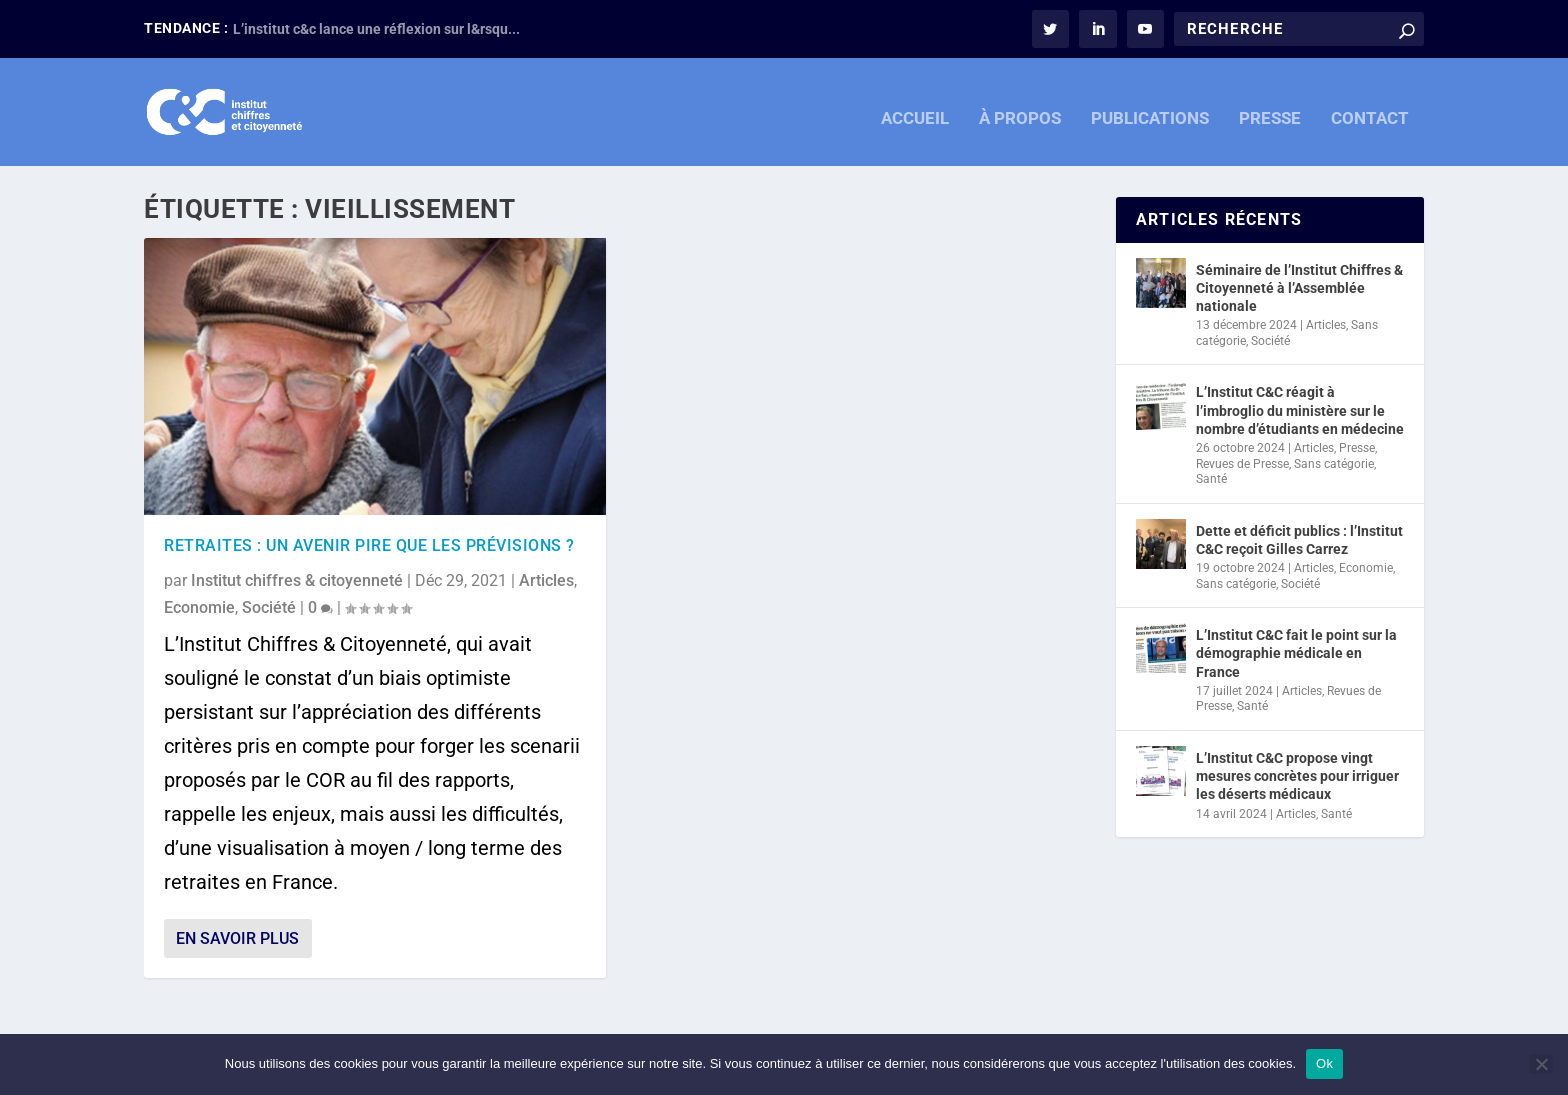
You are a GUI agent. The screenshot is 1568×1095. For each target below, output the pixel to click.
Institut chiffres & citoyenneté (297, 579)
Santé (1211, 478)
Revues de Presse (1242, 462)
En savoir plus (237, 937)
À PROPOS (1020, 108)
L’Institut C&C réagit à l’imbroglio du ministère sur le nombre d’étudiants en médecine (1300, 409)
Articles (546, 579)
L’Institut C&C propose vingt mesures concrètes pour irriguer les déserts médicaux (1297, 775)
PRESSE (1270, 108)
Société (269, 606)
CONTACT (1370, 108)
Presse (1357, 447)
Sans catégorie (1334, 462)
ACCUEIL (915, 108)
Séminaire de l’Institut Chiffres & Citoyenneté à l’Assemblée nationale (1299, 286)
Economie (199, 606)
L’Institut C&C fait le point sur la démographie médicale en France (1296, 652)
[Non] (1541, 1064)
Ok (1324, 1063)
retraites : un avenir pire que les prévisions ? (369, 544)
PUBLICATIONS (1150, 108)
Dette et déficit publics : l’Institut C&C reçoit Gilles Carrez (1299, 539)
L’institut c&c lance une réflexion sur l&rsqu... (376, 29)
